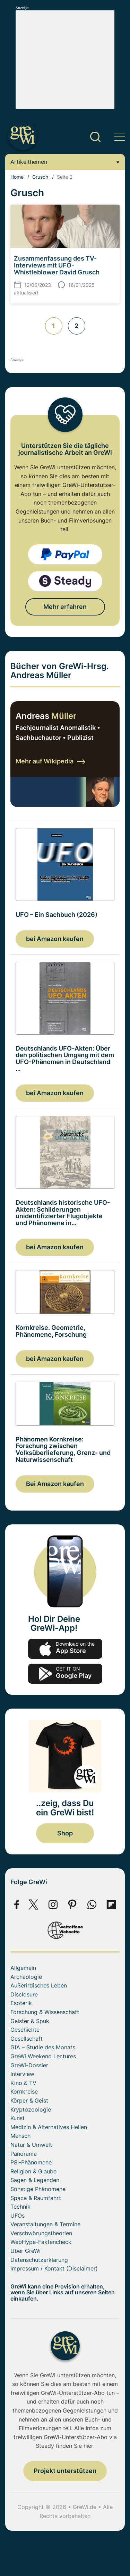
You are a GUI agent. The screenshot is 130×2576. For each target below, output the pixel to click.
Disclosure (24, 1994)
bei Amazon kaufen (55, 938)
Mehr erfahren (65, 606)
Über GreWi (25, 2250)
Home (17, 177)
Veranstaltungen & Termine (45, 2224)
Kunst (17, 2118)
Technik (20, 2206)
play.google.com (65, 1674)
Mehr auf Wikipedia (50, 761)
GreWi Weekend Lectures (43, 2056)
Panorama (23, 2153)
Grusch (40, 177)
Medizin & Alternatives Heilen (48, 2127)
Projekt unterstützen (65, 2470)
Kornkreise (24, 2091)
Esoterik (21, 2003)
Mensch (20, 2135)
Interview (22, 2073)
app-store (65, 1649)
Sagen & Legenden (34, 2180)
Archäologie (26, 1976)
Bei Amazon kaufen (55, 1483)
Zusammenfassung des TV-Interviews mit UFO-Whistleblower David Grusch (56, 265)
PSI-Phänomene (31, 2162)
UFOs (17, 2215)
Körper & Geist (29, 2100)
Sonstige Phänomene (38, 2188)
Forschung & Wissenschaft (44, 2012)
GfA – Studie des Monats (42, 2047)
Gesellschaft (26, 2038)
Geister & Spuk (29, 2021)
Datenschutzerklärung (39, 2259)
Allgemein (23, 1967)
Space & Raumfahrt (35, 2197)
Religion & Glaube (33, 2171)
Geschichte (25, 2029)
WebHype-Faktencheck (40, 2241)
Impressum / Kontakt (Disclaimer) (54, 2268)
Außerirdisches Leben (38, 1985)
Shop (65, 1833)
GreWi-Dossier (29, 2065)
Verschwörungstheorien (41, 2233)
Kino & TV (23, 2082)
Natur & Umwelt (31, 2144)
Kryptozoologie (30, 2109)
